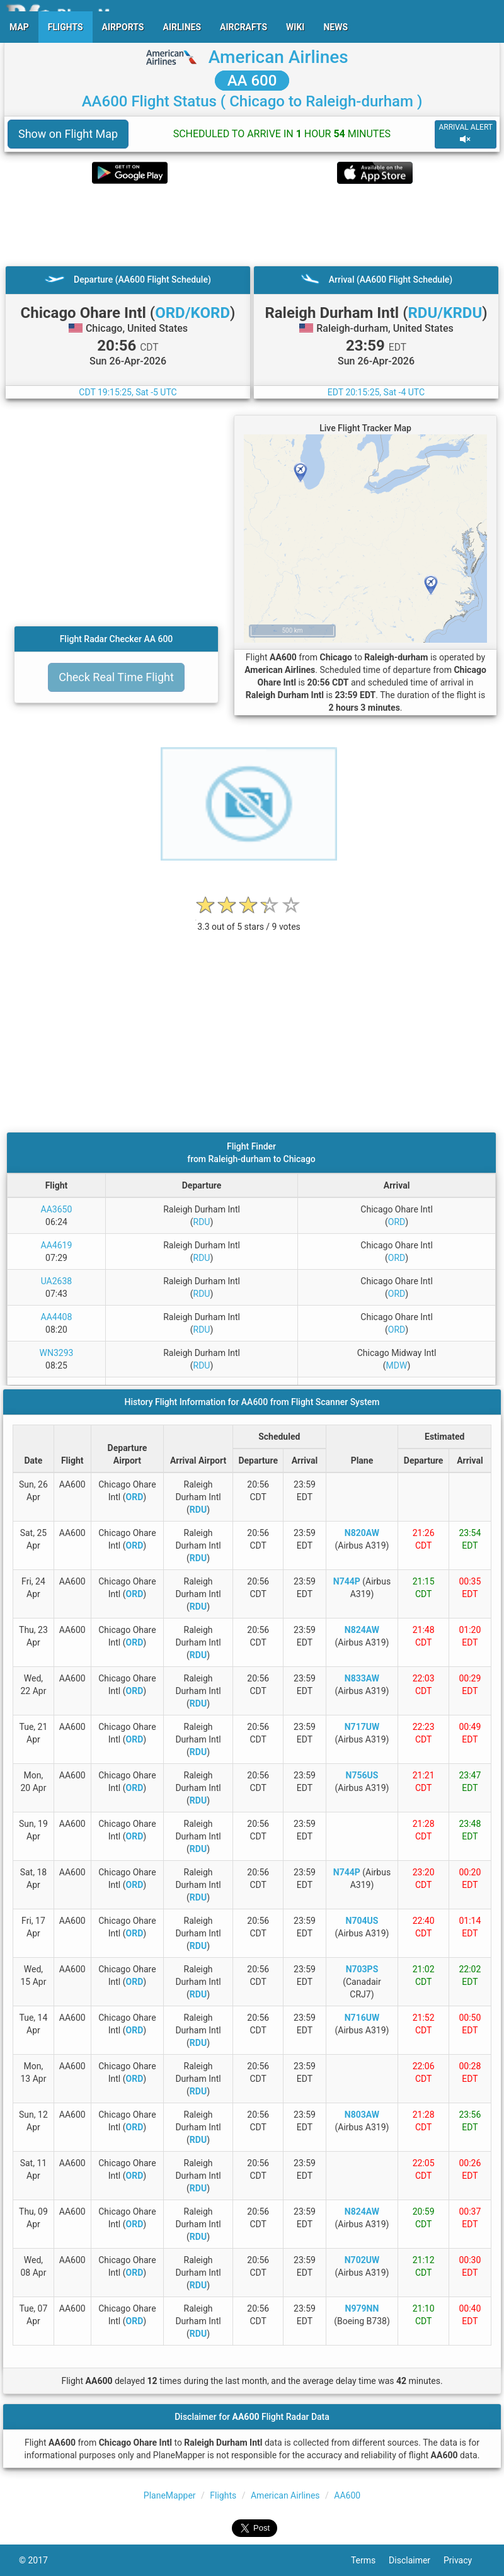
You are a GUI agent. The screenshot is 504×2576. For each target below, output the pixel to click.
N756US (362, 1775)
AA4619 (56, 1245)
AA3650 (56, 1209)
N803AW (362, 2115)
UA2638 (56, 1281)
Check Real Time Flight (116, 677)
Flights (223, 2495)
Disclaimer (416, 2560)
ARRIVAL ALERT (465, 134)
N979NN (362, 2308)
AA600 (347, 2495)
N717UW (362, 1727)
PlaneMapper (170, 2495)
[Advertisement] (252, 224)
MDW (397, 1365)
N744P (346, 1581)
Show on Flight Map (68, 133)
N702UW (362, 2260)
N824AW (362, 1630)
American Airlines (278, 57)
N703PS (362, 1969)
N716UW (362, 2018)
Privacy (464, 2560)
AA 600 (252, 80)
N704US (362, 1921)
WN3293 (57, 1353)
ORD (396, 1222)
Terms (370, 2560)
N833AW (362, 1678)
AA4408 (56, 1317)
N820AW (362, 1533)
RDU (201, 1222)
